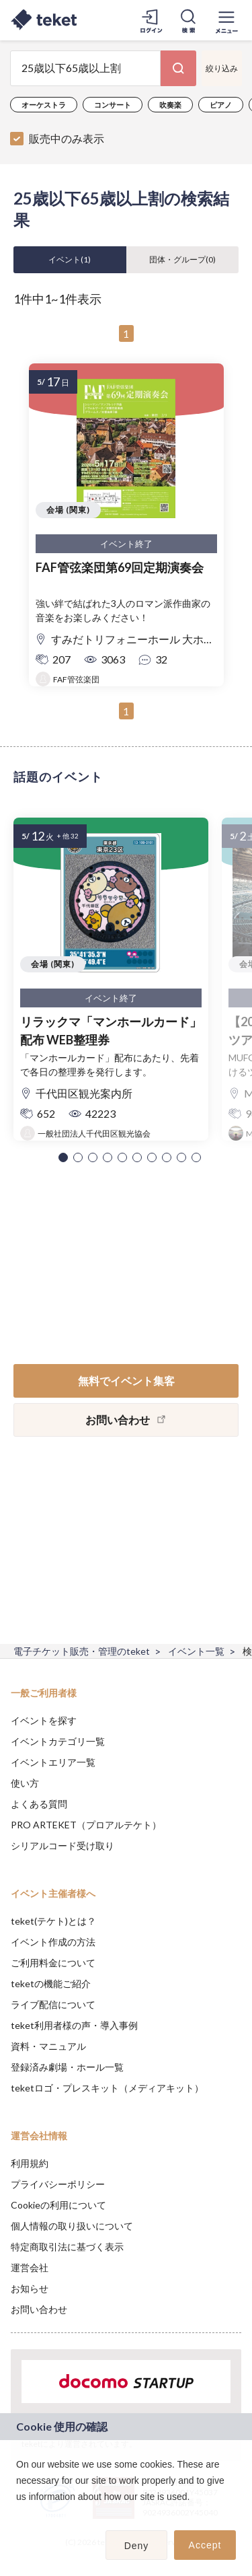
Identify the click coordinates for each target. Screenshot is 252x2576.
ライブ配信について (53, 2004)
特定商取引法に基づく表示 (67, 2246)
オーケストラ (44, 104)
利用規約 (29, 2163)
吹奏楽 (170, 104)
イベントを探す (44, 1720)
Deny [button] (136, 2545)
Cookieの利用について (58, 2205)
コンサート (112, 104)
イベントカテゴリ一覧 (58, 1741)
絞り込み (222, 68)
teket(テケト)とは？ (53, 1921)
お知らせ (29, 2288)
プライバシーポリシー (58, 2184)
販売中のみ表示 (66, 138)
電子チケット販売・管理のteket (81, 1651)
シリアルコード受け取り (62, 1845)
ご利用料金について (53, 1962)
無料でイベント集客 (126, 1380)
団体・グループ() (182, 259)
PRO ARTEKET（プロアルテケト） (86, 1824)
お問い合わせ (39, 2309)
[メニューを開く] (226, 20)
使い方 (25, 1783)
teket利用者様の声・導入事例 (74, 2025)
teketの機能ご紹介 (51, 1983)
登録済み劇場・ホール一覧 (67, 2067)
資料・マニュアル (48, 2046)
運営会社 (29, 2267)
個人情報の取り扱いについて (72, 2225)
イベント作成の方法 (53, 1941)
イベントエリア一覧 (53, 1762)
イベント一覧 (196, 1651)
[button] (63, 1157)
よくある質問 (39, 1804)
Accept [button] (205, 2545)
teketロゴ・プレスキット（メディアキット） (107, 2088)
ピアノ (221, 104)
